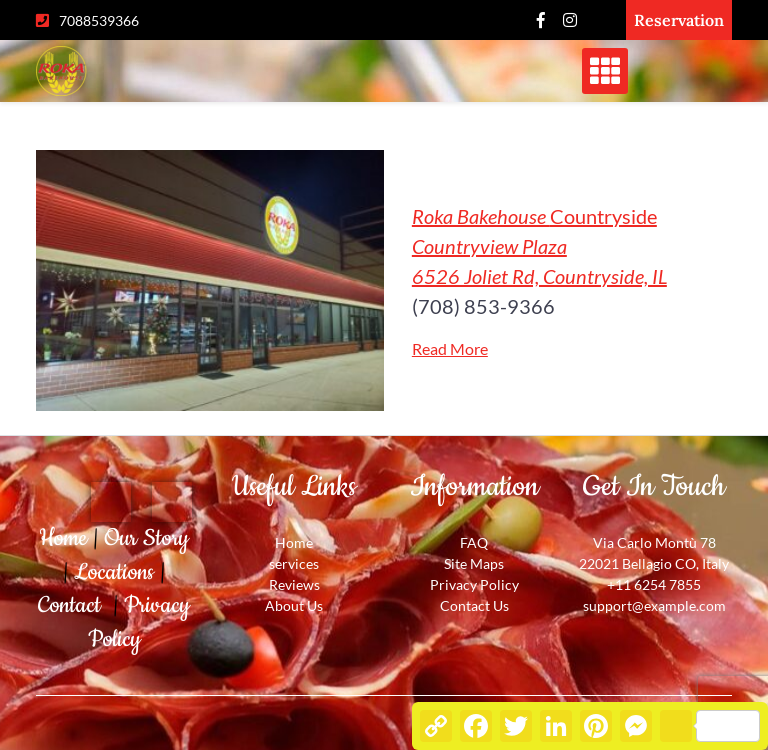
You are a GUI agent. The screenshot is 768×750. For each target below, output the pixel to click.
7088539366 (99, 20)
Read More (450, 348)
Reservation (679, 20)
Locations (117, 572)
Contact (75, 605)
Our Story (146, 538)
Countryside (539, 246)
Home (66, 538)
